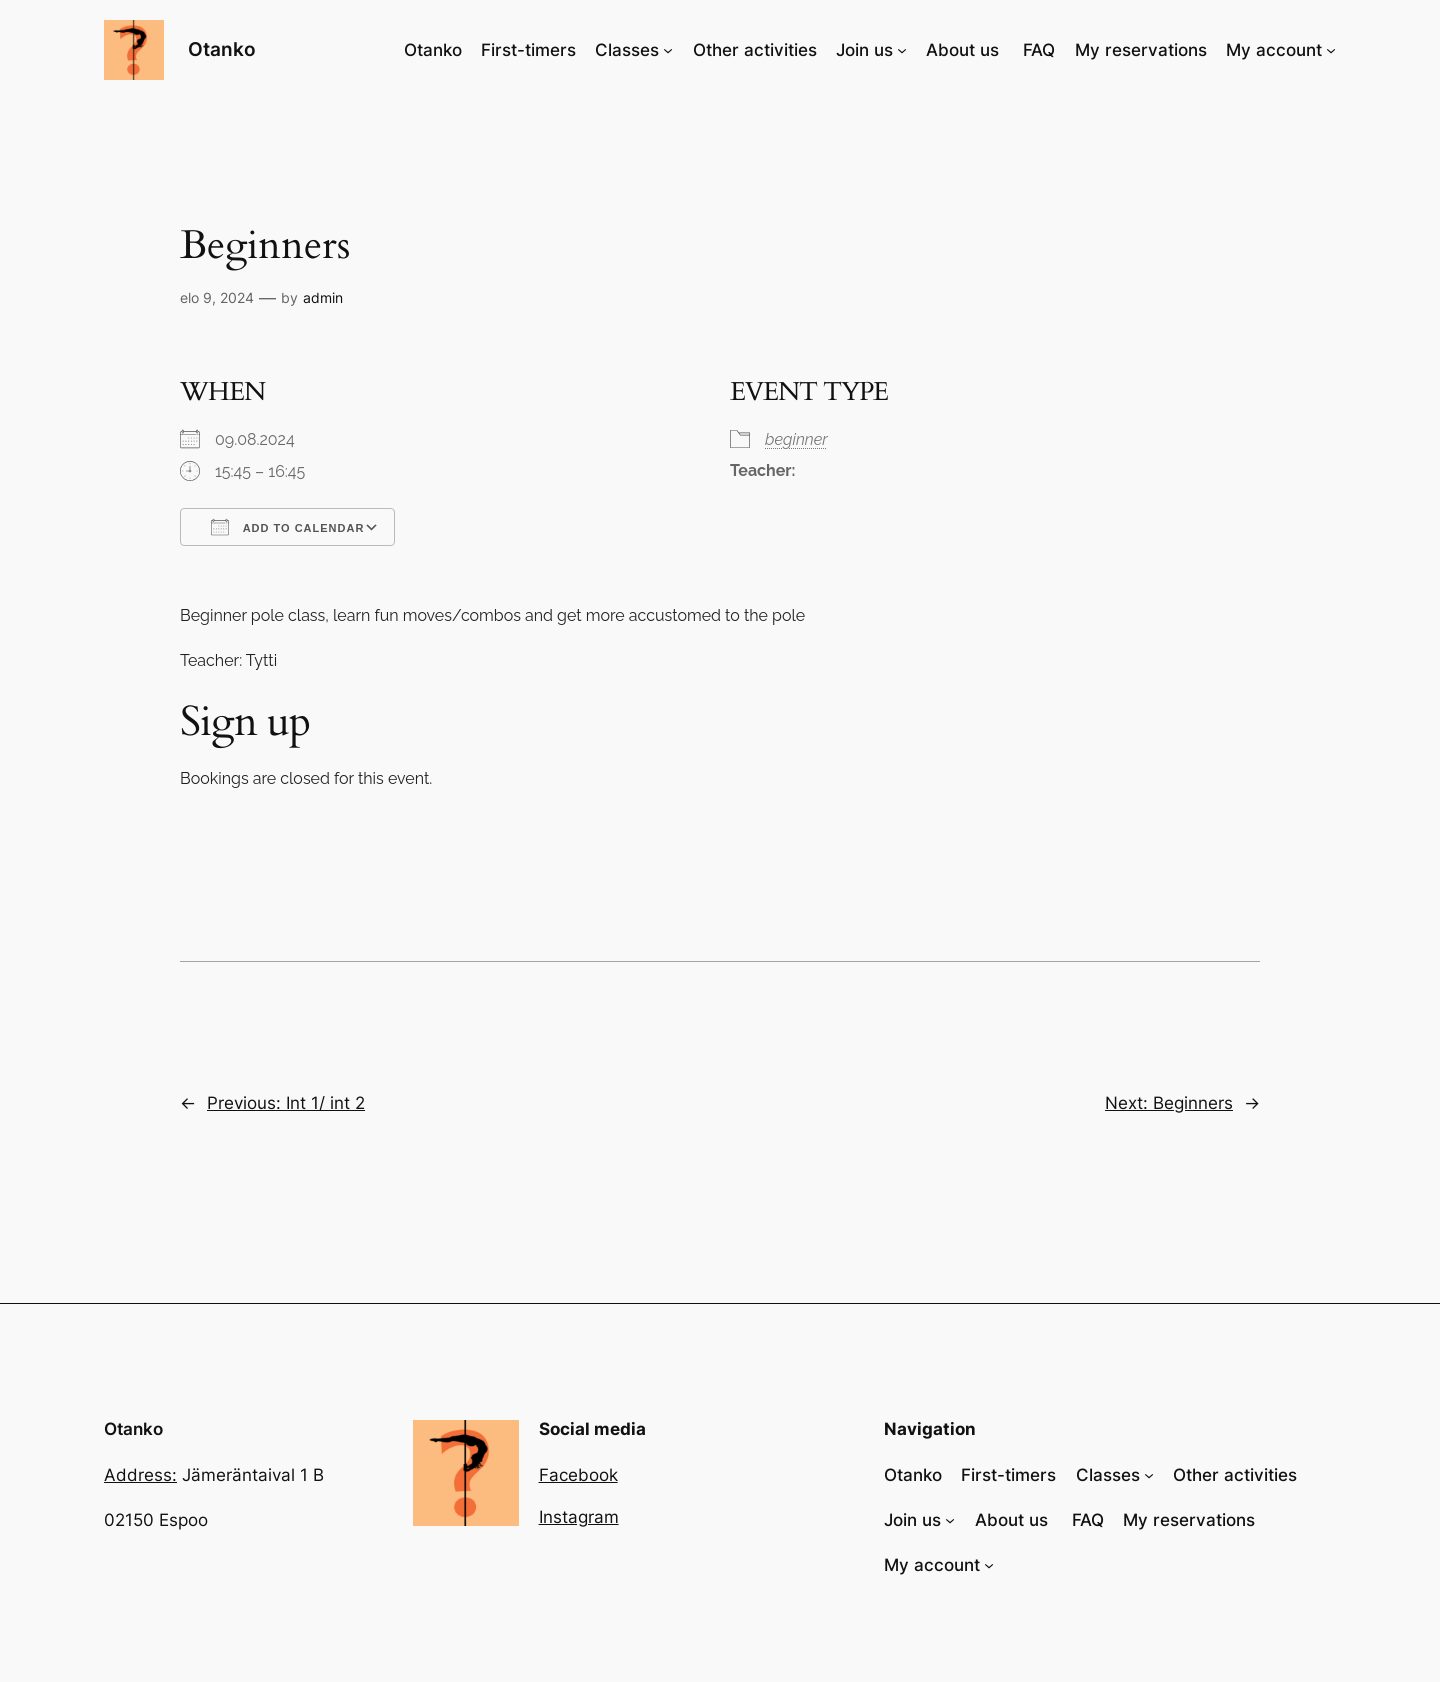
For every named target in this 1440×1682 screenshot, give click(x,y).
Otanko (222, 49)
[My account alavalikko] (1331, 50)
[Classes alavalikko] (668, 50)
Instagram (579, 1517)
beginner (796, 439)
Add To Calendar (287, 527)
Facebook (578, 1475)
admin (323, 297)
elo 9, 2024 (217, 297)
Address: (140, 1475)
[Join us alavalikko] (902, 50)
